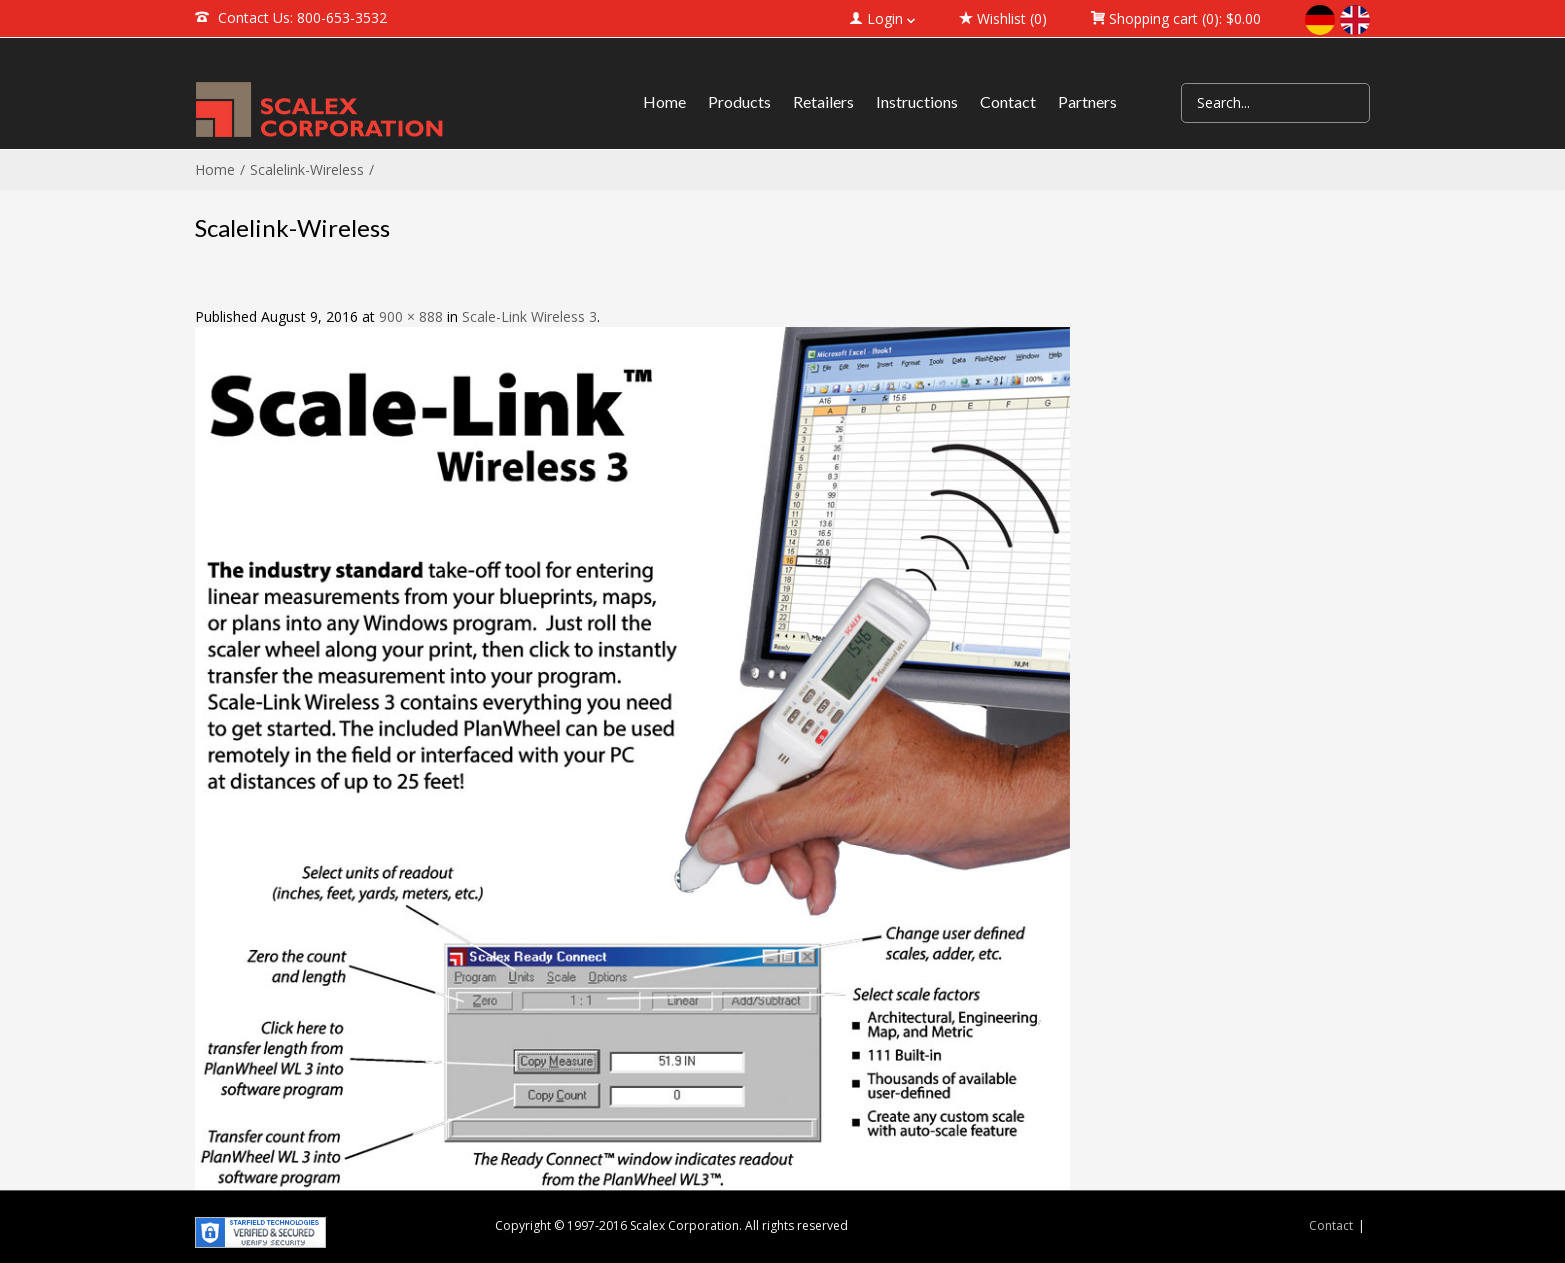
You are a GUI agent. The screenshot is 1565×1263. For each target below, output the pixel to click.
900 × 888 (411, 316)
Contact (1331, 1225)
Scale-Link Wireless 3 (529, 316)
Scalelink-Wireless (307, 169)
